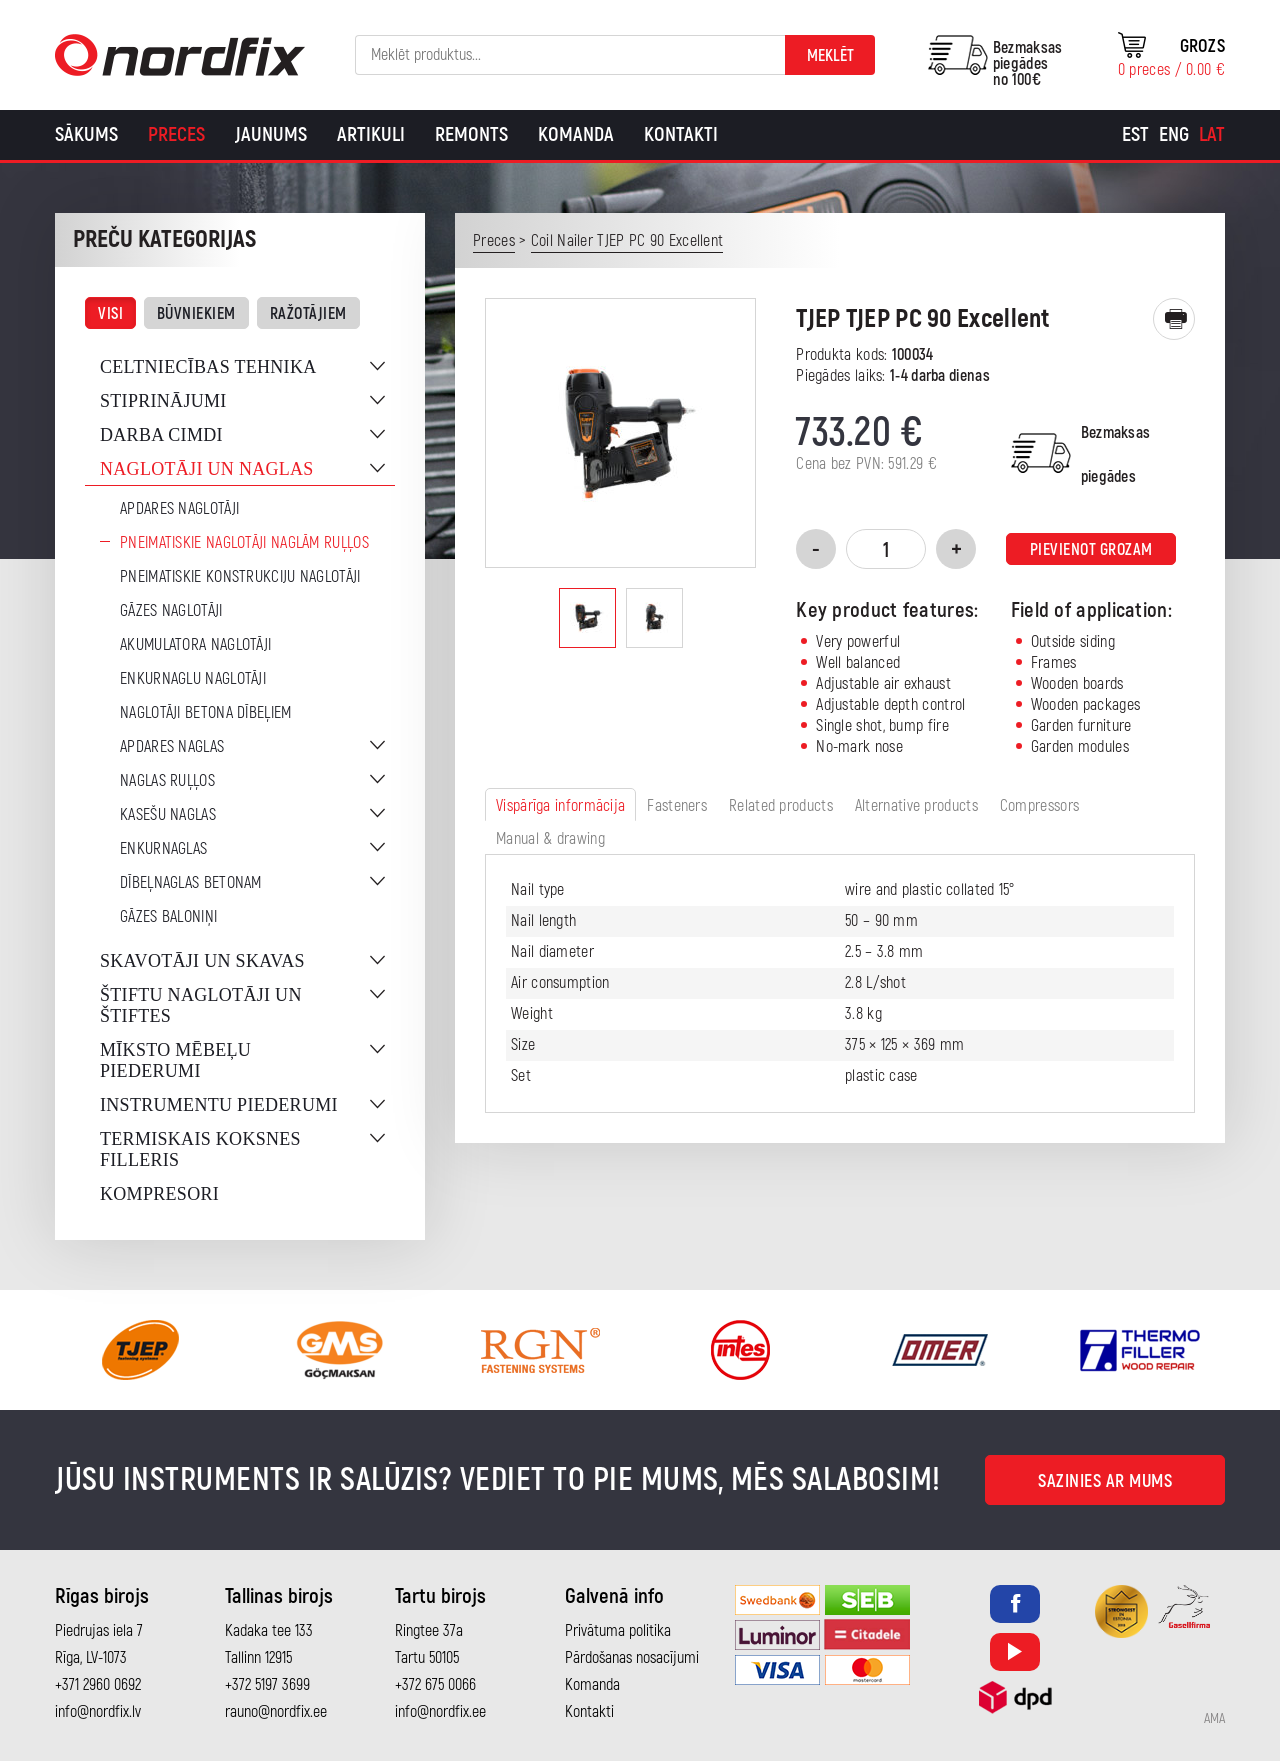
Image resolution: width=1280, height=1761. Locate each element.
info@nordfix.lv (98, 1712)
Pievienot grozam (1091, 550)
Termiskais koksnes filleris (200, 1149)
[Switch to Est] (1135, 135)
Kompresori (159, 1194)
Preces (176, 134)
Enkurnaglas (163, 849)
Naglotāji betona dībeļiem (206, 713)
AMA (1214, 1719)
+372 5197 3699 (267, 1685)
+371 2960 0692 (98, 1685)
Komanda (576, 134)
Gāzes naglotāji (171, 611)
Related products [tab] (781, 806)
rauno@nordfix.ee (276, 1712)
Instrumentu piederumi (219, 1105)
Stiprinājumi (163, 401)
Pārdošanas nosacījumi (632, 1658)
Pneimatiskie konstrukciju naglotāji (240, 577)
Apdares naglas (172, 747)
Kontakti (681, 134)
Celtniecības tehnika (208, 367)
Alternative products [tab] (916, 806)
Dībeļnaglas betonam (191, 883)
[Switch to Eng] (1174, 135)
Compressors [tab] (1039, 806)
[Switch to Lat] (1212, 135)
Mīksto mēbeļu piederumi (175, 1060)
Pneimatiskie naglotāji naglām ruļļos (244, 543)
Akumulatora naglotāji (195, 645)
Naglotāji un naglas (207, 469)
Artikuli (371, 134)
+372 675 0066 (435, 1685)
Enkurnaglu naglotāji (193, 679)
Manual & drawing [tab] (550, 839)
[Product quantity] (886, 549)
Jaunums (271, 134)
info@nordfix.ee (440, 1712)
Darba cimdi (161, 435)
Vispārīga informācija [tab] (560, 806)
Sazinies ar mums (1105, 1481)
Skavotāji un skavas (202, 961)
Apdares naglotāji (179, 509)
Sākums (86, 134)
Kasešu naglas (168, 815)
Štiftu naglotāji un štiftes (201, 1005)
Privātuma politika (618, 1631)
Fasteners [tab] (677, 806)
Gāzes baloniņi (168, 917)
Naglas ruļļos (167, 781)
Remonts (471, 134)
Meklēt (830, 56)
